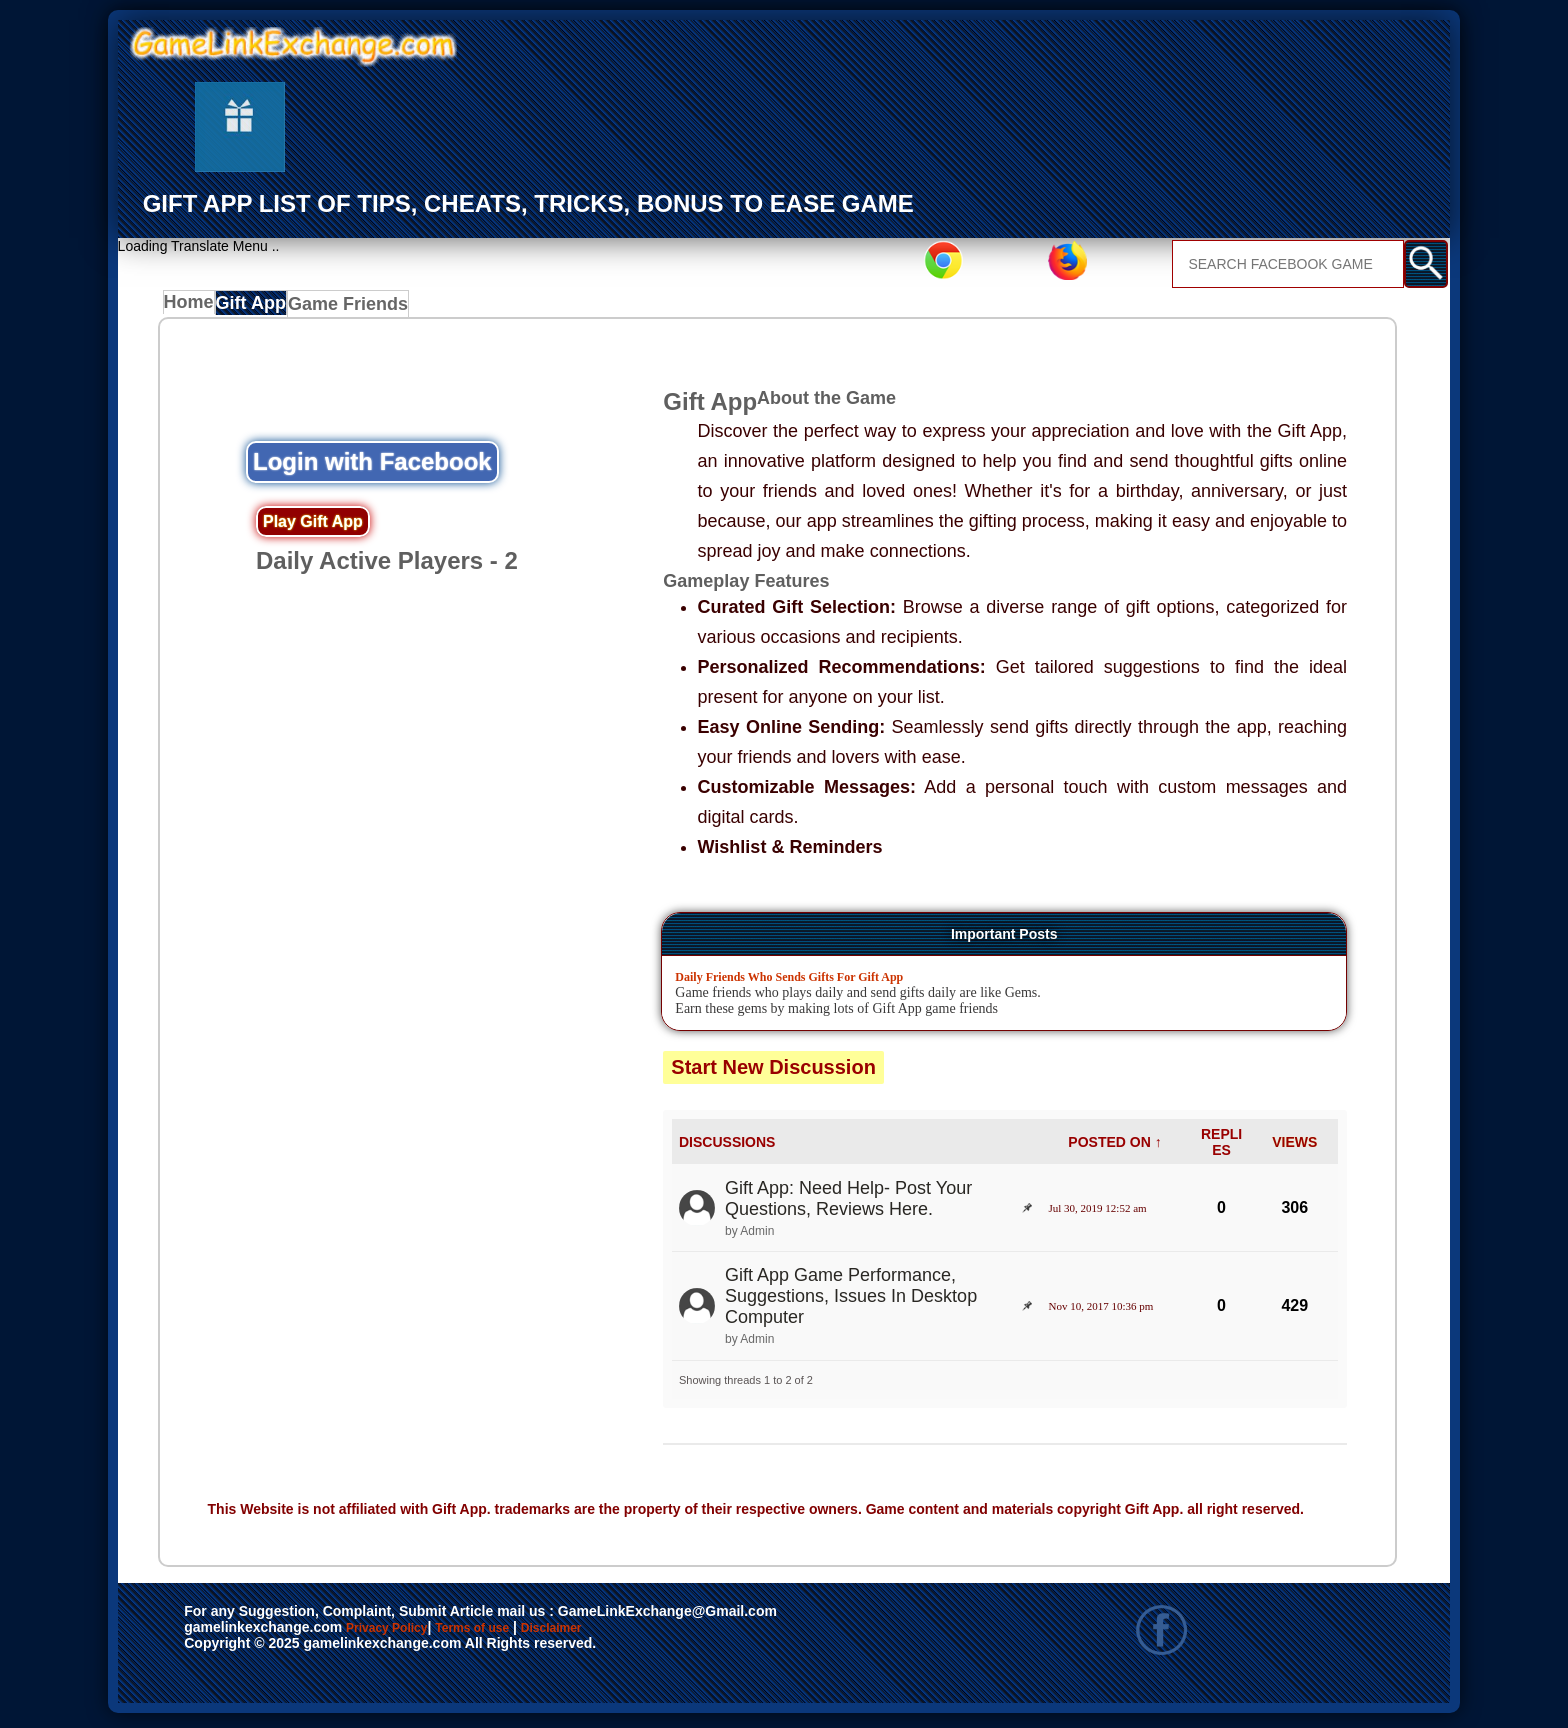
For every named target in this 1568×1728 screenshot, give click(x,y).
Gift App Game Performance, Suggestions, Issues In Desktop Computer (851, 1301)
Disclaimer (643, 1634)
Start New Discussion (773, 1072)
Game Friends (357, 308)
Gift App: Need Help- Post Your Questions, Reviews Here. (848, 1203)
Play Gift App (313, 527)
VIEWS (1294, 1147)
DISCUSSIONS (727, 1147)
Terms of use (531, 1634)
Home (193, 308)
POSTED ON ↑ (1114, 1147)
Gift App (261, 308)
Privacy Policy (407, 1634)
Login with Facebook (372, 467)
